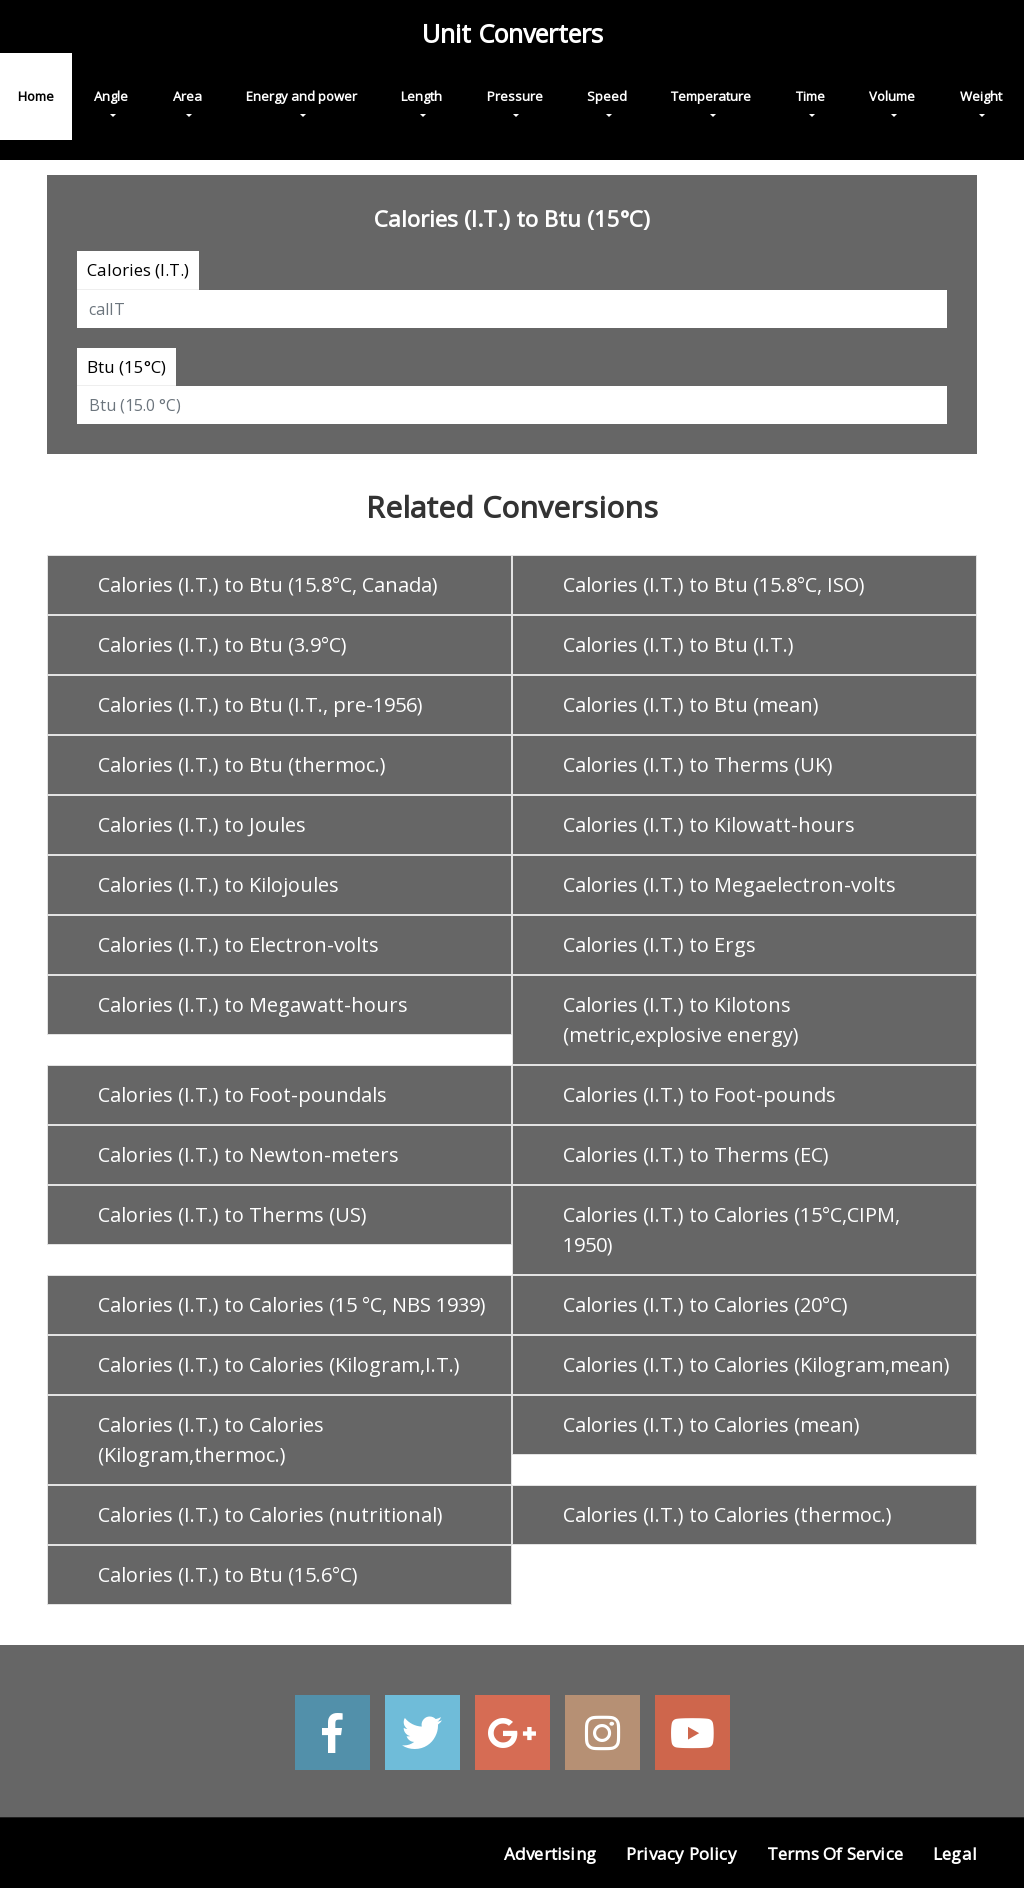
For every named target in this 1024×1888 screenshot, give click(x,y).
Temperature (711, 96)
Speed (607, 96)
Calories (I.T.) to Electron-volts (238, 944)
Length (421, 96)
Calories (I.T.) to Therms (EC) (696, 1154)
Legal (955, 1853)
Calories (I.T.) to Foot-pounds (699, 1094)
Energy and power (301, 96)
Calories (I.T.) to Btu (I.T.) (678, 644)
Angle (111, 96)
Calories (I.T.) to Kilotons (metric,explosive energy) (681, 1019)
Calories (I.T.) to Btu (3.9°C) (222, 644)
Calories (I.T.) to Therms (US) (232, 1214)
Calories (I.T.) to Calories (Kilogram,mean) (756, 1364)
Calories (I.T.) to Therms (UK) (698, 764)
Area (187, 96)
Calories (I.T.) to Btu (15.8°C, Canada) (268, 584)
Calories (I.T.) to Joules (202, 824)
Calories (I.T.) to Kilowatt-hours (709, 824)
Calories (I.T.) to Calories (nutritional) (270, 1514)
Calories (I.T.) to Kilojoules (218, 884)
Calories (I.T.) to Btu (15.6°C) (228, 1574)
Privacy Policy (681, 1853)
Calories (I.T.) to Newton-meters (248, 1154)
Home (36, 96)
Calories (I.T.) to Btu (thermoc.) (242, 764)
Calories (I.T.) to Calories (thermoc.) (727, 1514)
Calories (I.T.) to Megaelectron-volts (729, 884)
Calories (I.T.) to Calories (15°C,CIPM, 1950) (731, 1229)
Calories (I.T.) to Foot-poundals (242, 1094)
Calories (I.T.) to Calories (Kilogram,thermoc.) (211, 1439)
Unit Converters (512, 33)
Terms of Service (835, 1853)
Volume (892, 96)
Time (810, 96)
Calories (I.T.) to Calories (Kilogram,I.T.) (279, 1364)
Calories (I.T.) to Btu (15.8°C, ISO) (714, 584)
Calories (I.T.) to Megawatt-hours (253, 1004)
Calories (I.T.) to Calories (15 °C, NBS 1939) (292, 1304)
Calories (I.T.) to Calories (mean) (711, 1424)
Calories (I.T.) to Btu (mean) (691, 704)
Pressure (515, 96)
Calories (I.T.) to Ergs (659, 944)
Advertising (550, 1853)
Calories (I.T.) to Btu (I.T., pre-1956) (260, 704)
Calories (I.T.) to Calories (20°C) (705, 1304)
